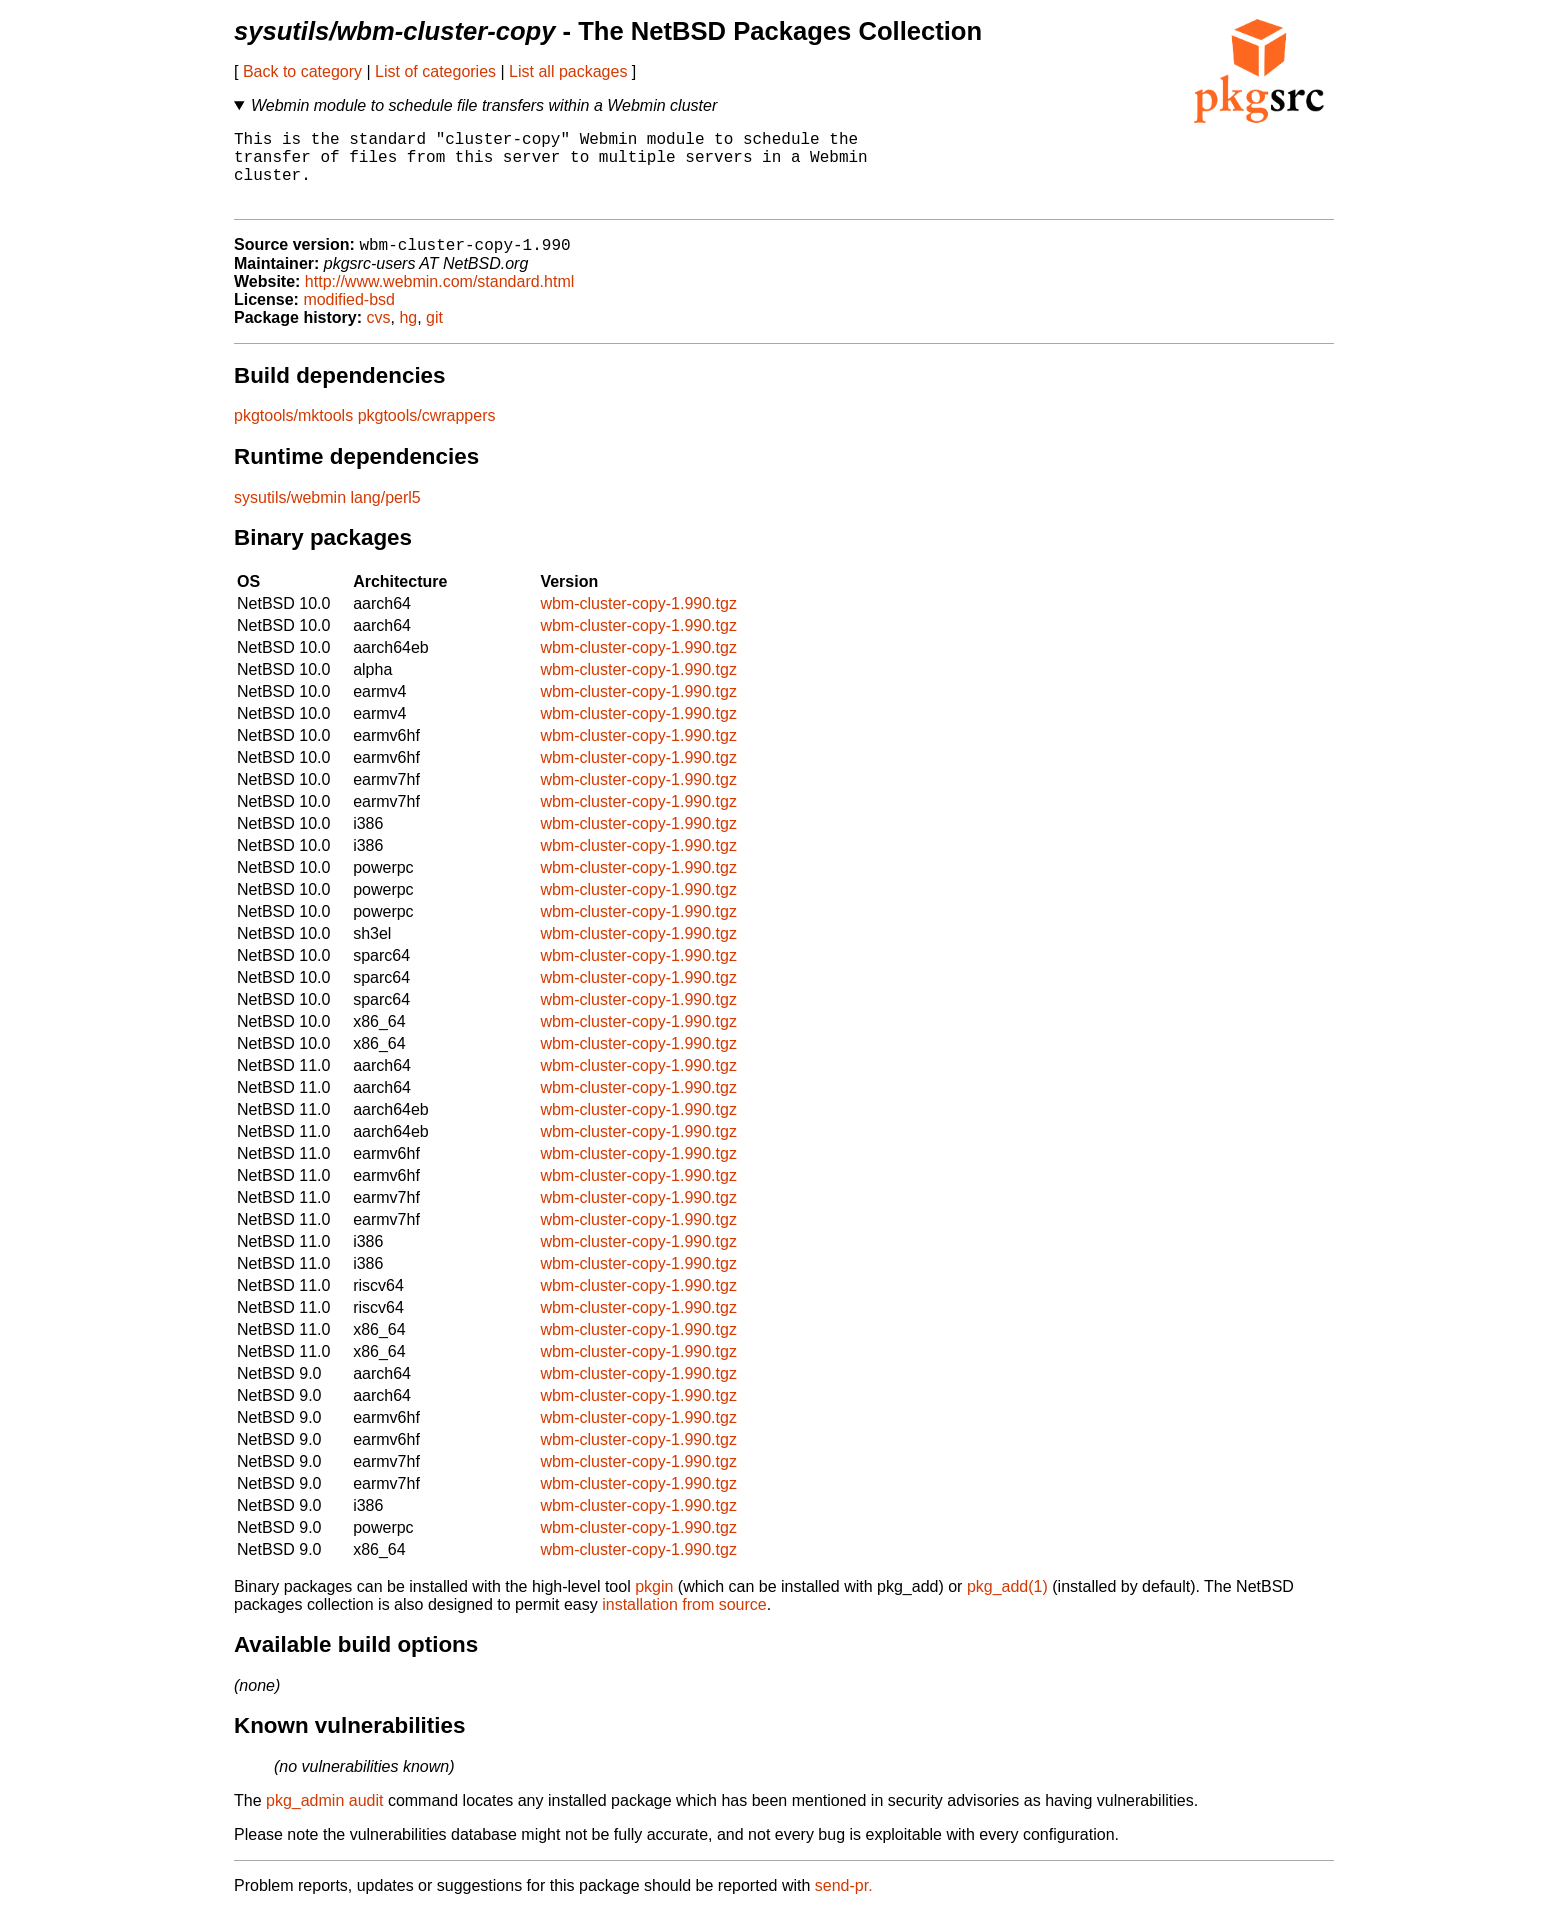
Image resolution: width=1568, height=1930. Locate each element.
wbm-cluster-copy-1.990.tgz (638, 622)
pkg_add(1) (1007, 1605)
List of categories (435, 71)
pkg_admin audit (324, 1819)
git (434, 336)
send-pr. (844, 1904)
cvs (379, 336)
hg (408, 336)
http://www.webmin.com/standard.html (439, 300)
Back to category (302, 71)
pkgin (654, 1605)
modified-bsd (349, 318)
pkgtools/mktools (293, 434)
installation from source (684, 1623)
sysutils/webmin (290, 516)
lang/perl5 (385, 516)
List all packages (568, 71)
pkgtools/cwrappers (427, 434)
